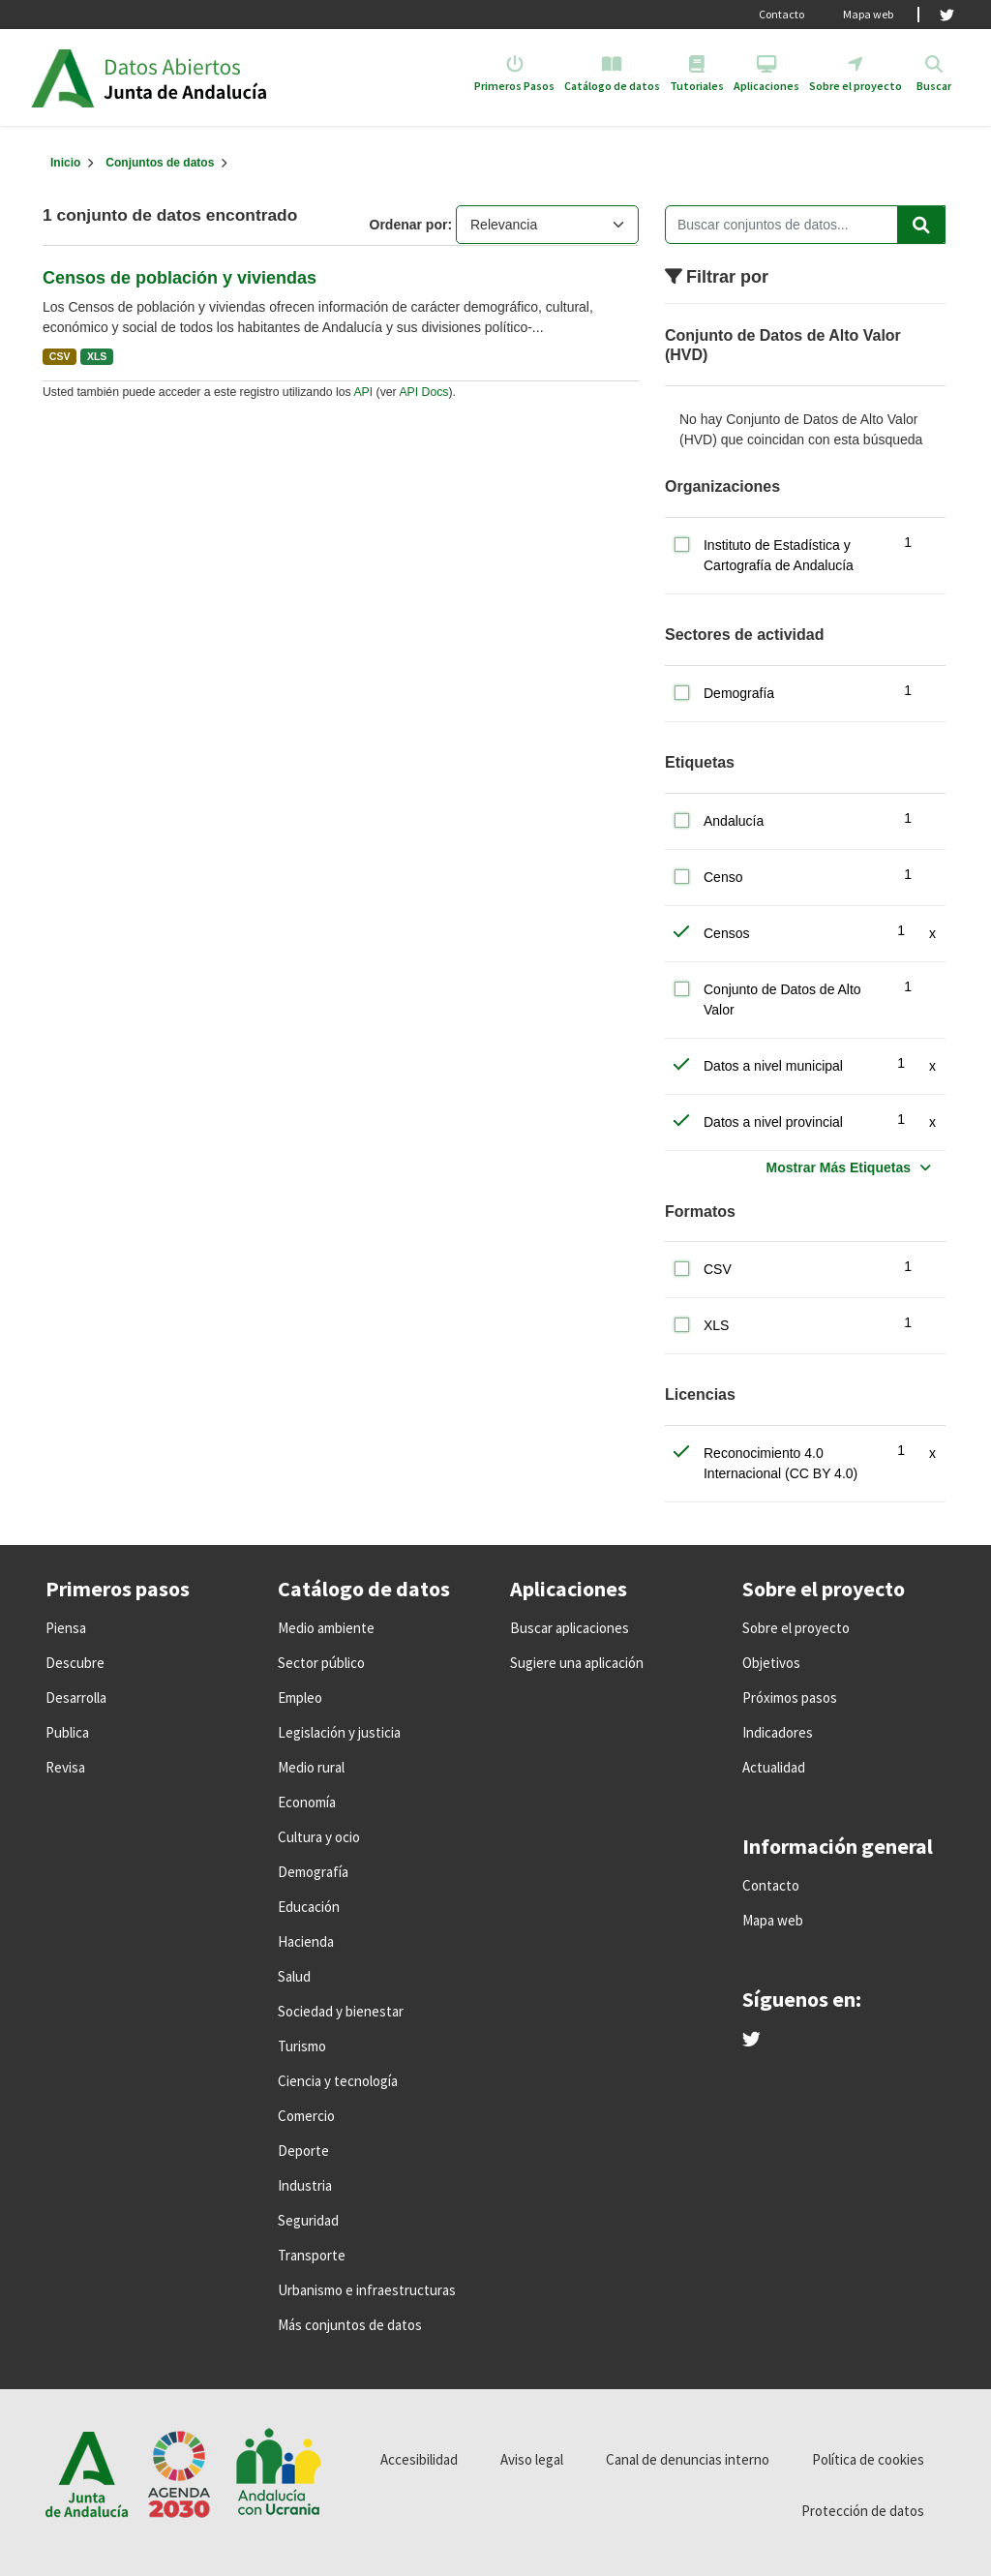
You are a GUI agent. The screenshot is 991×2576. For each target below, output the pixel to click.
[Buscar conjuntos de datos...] (805, 224)
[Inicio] (65, 162)
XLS (96, 356)
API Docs (423, 392)
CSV (60, 356)
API (363, 392)
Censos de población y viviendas (179, 278)
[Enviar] (921, 224)
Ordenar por (409, 224)
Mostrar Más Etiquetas (838, 1167)
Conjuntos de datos (159, 162)
